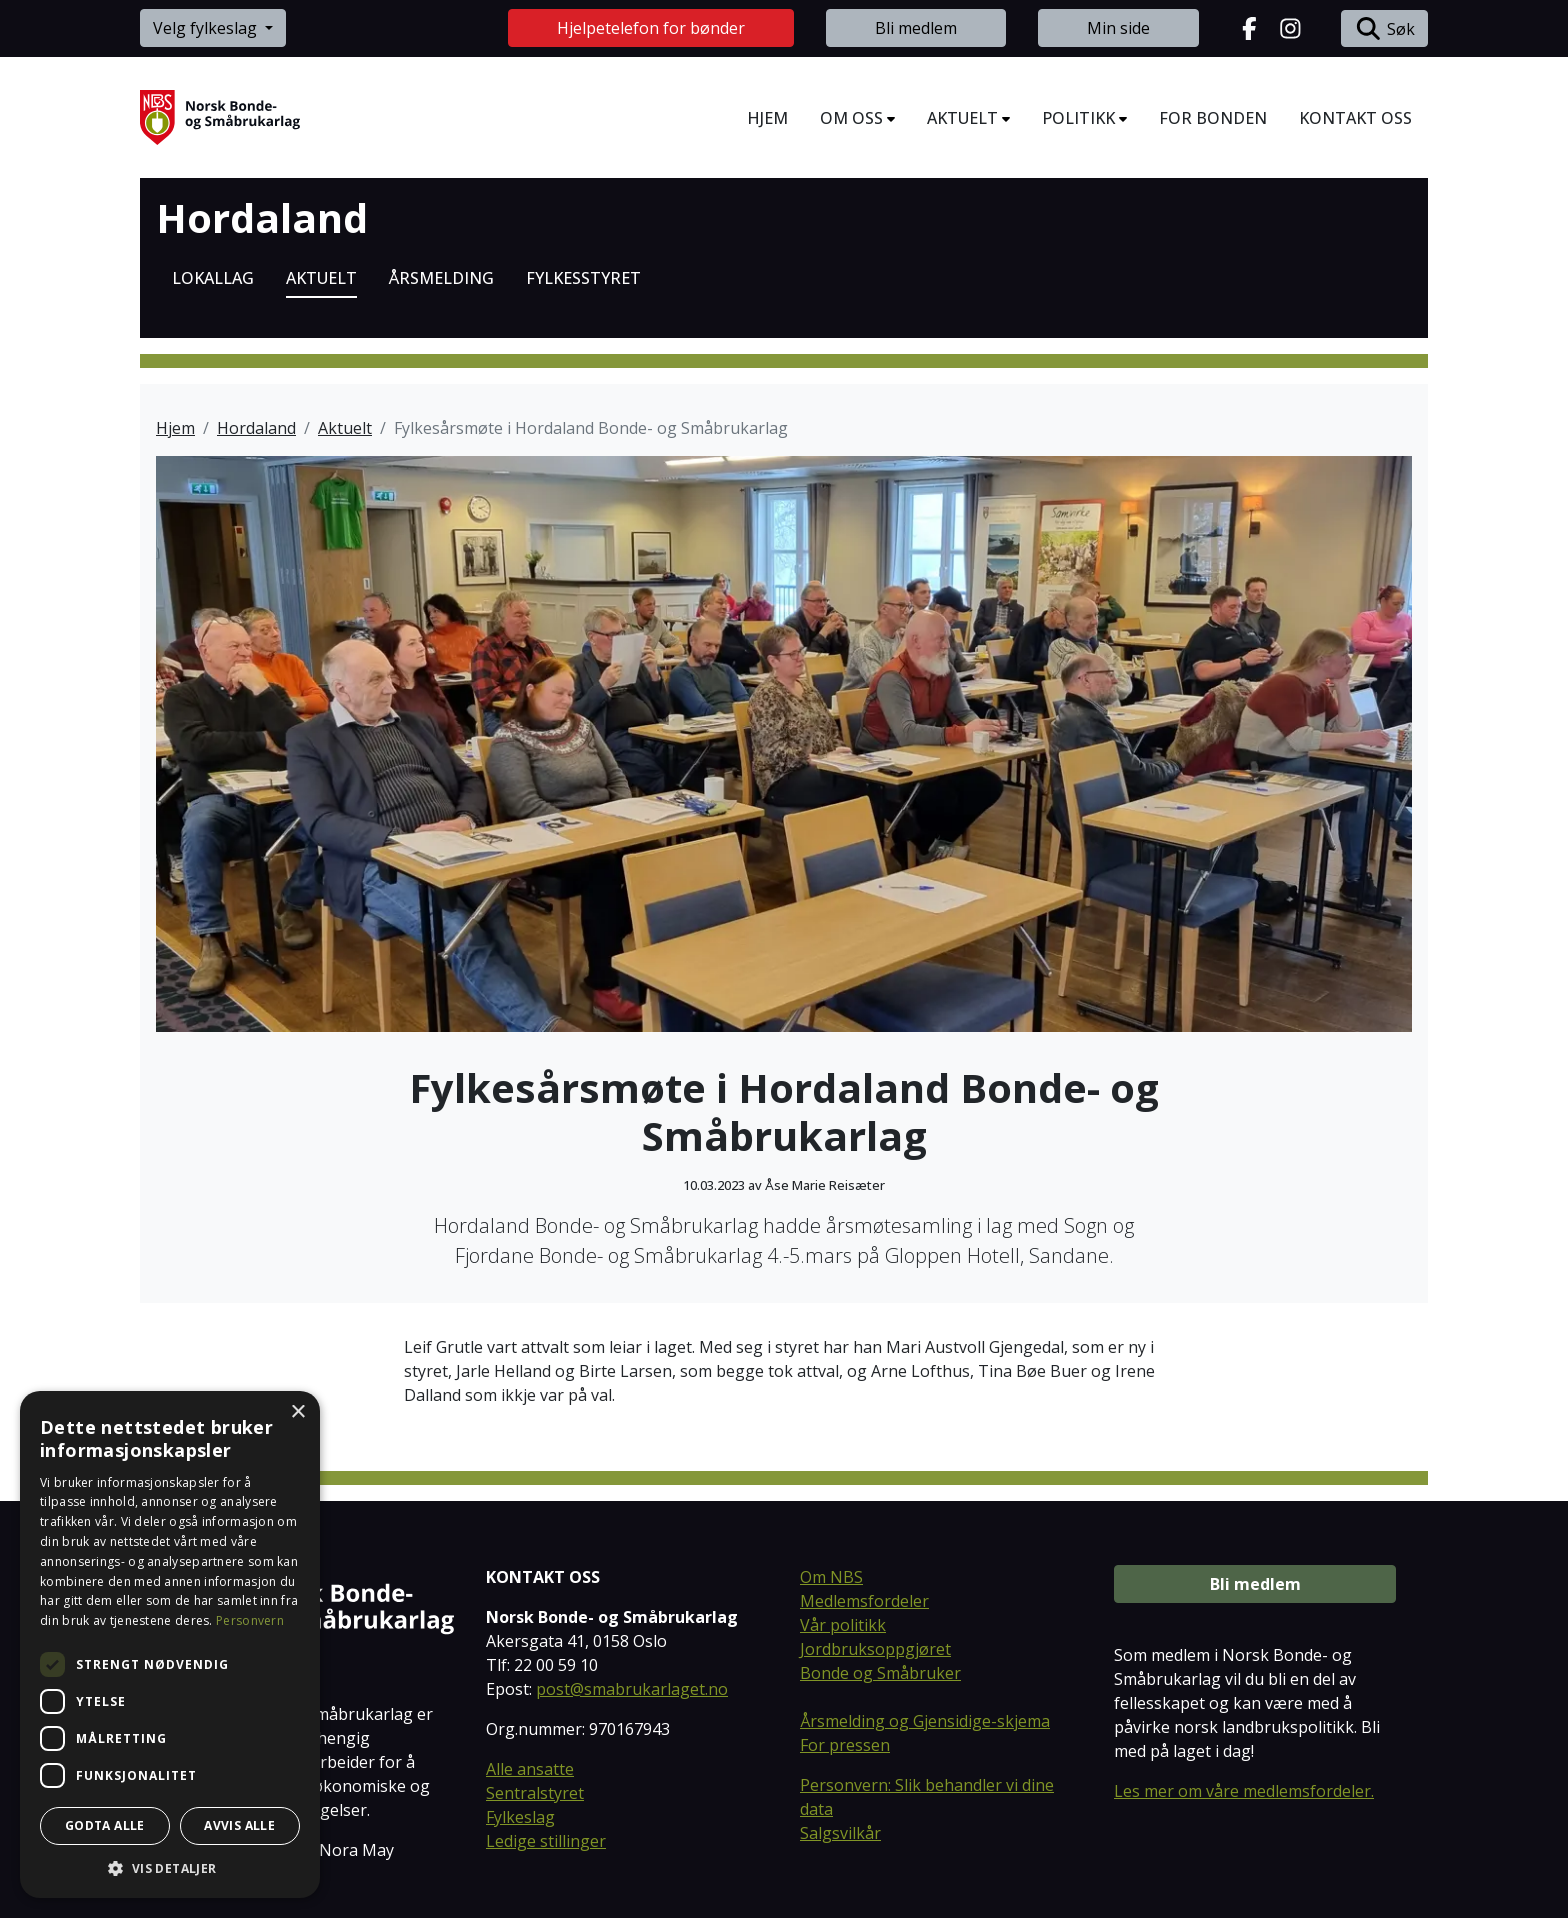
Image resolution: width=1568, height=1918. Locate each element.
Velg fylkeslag (207, 28)
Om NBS (831, 1577)
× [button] (297, 1412)
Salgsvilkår (840, 1833)
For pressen (845, 1745)
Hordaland (262, 218)
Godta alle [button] (105, 1825)
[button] (170, 1868)
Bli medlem (916, 28)
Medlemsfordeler (864, 1601)
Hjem (175, 428)
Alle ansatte (530, 1769)
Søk (1384, 28)
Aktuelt (345, 428)
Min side (1118, 28)
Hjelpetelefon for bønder (651, 28)
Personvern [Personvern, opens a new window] (250, 1620)
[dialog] (170, 1644)
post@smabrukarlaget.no (632, 1689)
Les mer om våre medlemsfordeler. (1244, 1791)
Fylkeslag (520, 1817)
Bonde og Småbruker (880, 1673)
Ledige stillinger (546, 1841)
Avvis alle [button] (239, 1825)
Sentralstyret (535, 1793)
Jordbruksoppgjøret (875, 1649)
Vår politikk (843, 1625)
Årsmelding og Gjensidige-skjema (925, 1721)
